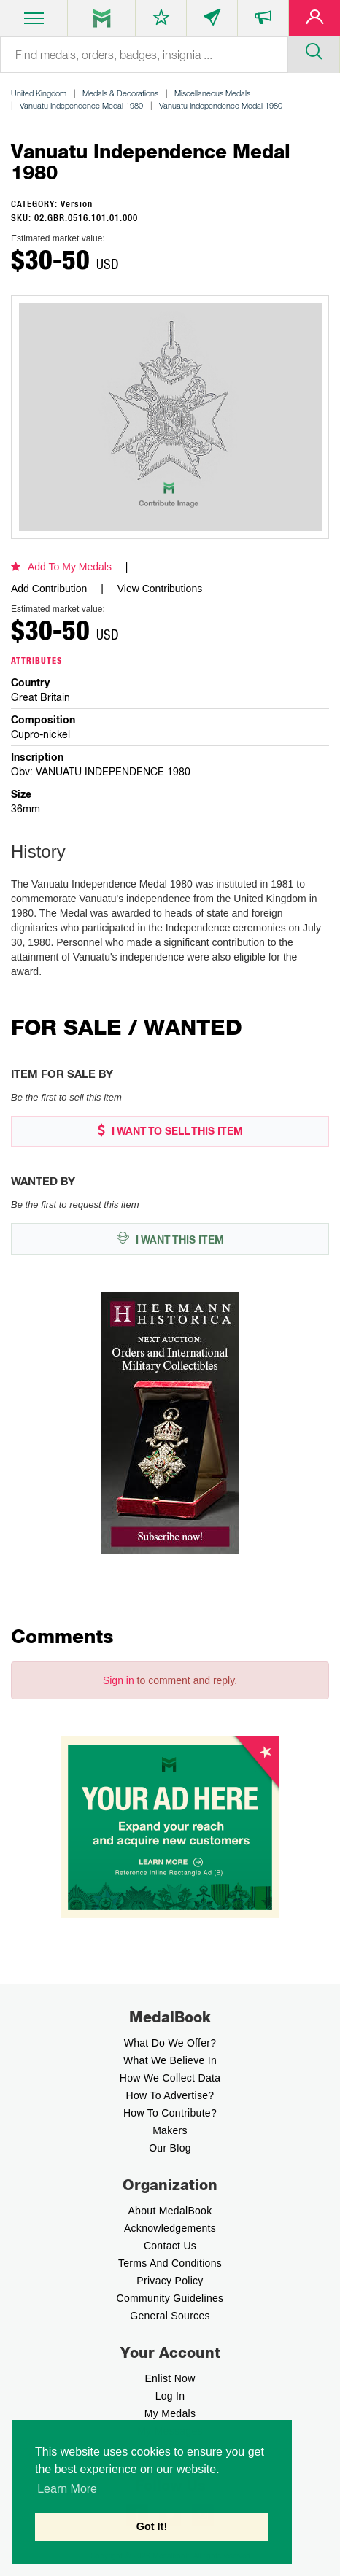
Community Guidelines (170, 2298)
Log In (170, 2396)
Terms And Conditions (170, 2263)
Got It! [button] (151, 2526)
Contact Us (170, 2245)
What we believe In (170, 2060)
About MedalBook (170, 2210)
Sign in (118, 1680)
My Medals (170, 2413)
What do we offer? (170, 2043)
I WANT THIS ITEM (170, 1238)
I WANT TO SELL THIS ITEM (170, 1131)
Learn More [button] (67, 2489)
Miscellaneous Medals (212, 93)
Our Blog (170, 2148)
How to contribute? (170, 2113)
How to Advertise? (170, 2095)
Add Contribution (49, 588)
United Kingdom (38, 93)
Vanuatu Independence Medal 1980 (81, 105)
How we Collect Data (170, 2078)
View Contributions (159, 588)
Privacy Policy (169, 2280)
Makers (170, 2130)
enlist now (169, 2378)
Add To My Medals (61, 567)
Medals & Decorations (120, 93)
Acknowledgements (170, 2228)
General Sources (170, 2315)
